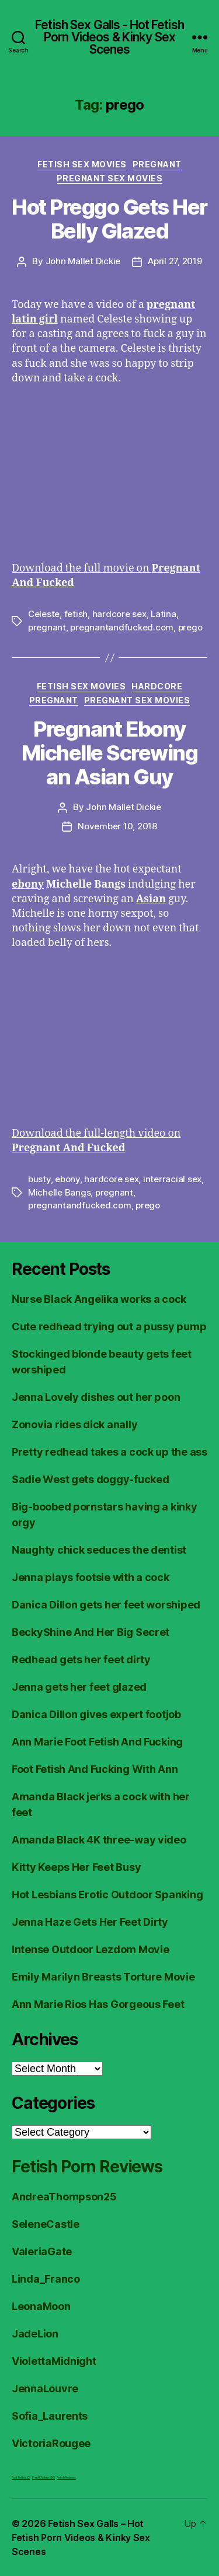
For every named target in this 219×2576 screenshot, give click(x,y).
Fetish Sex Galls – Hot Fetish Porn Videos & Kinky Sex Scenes (81, 2537)
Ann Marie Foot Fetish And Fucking (97, 1742)
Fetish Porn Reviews (87, 2167)
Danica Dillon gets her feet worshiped (106, 1605)
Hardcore (156, 686)
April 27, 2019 (174, 261)
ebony (67, 1178)
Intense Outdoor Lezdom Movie (90, 1949)
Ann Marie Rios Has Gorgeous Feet (98, 2004)
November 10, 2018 (117, 826)
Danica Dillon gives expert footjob (96, 1714)
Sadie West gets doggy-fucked (90, 1479)
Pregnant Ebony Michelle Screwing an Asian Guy (110, 753)
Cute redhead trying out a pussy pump (109, 1326)
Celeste (44, 613)
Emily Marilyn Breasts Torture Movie (103, 1977)
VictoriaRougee (51, 2443)
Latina (163, 613)
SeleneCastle (45, 2224)
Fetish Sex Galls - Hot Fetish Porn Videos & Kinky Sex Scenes (109, 37)
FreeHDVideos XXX (43, 2477)
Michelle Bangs (59, 1192)
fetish (76, 613)
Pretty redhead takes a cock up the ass (109, 1452)
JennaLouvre (45, 2388)
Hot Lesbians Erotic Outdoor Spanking (107, 1894)
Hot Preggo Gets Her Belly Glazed (109, 219)
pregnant (47, 627)
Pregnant (157, 164)
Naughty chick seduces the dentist (99, 1550)
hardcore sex (119, 613)
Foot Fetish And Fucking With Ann (95, 1769)
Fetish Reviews (66, 2477)
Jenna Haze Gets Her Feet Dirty (90, 1922)
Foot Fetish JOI (21, 2477)
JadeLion (35, 2334)
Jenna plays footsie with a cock (90, 1577)
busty (39, 1178)
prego (190, 627)
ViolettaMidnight (54, 2361)
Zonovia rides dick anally (74, 1424)
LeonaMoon (41, 2306)
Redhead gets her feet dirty (81, 1659)
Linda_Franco (46, 2279)
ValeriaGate (42, 2251)
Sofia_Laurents (50, 2416)
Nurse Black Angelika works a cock (99, 1299)
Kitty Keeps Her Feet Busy (76, 1867)
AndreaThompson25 (64, 2197)
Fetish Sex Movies (82, 164)
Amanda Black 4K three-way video (99, 1840)
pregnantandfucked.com (121, 627)
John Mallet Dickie (83, 261)
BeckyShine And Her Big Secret (90, 1632)
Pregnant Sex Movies (110, 178)
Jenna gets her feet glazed (79, 1687)
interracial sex (172, 1178)
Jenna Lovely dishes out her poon (96, 1397)
